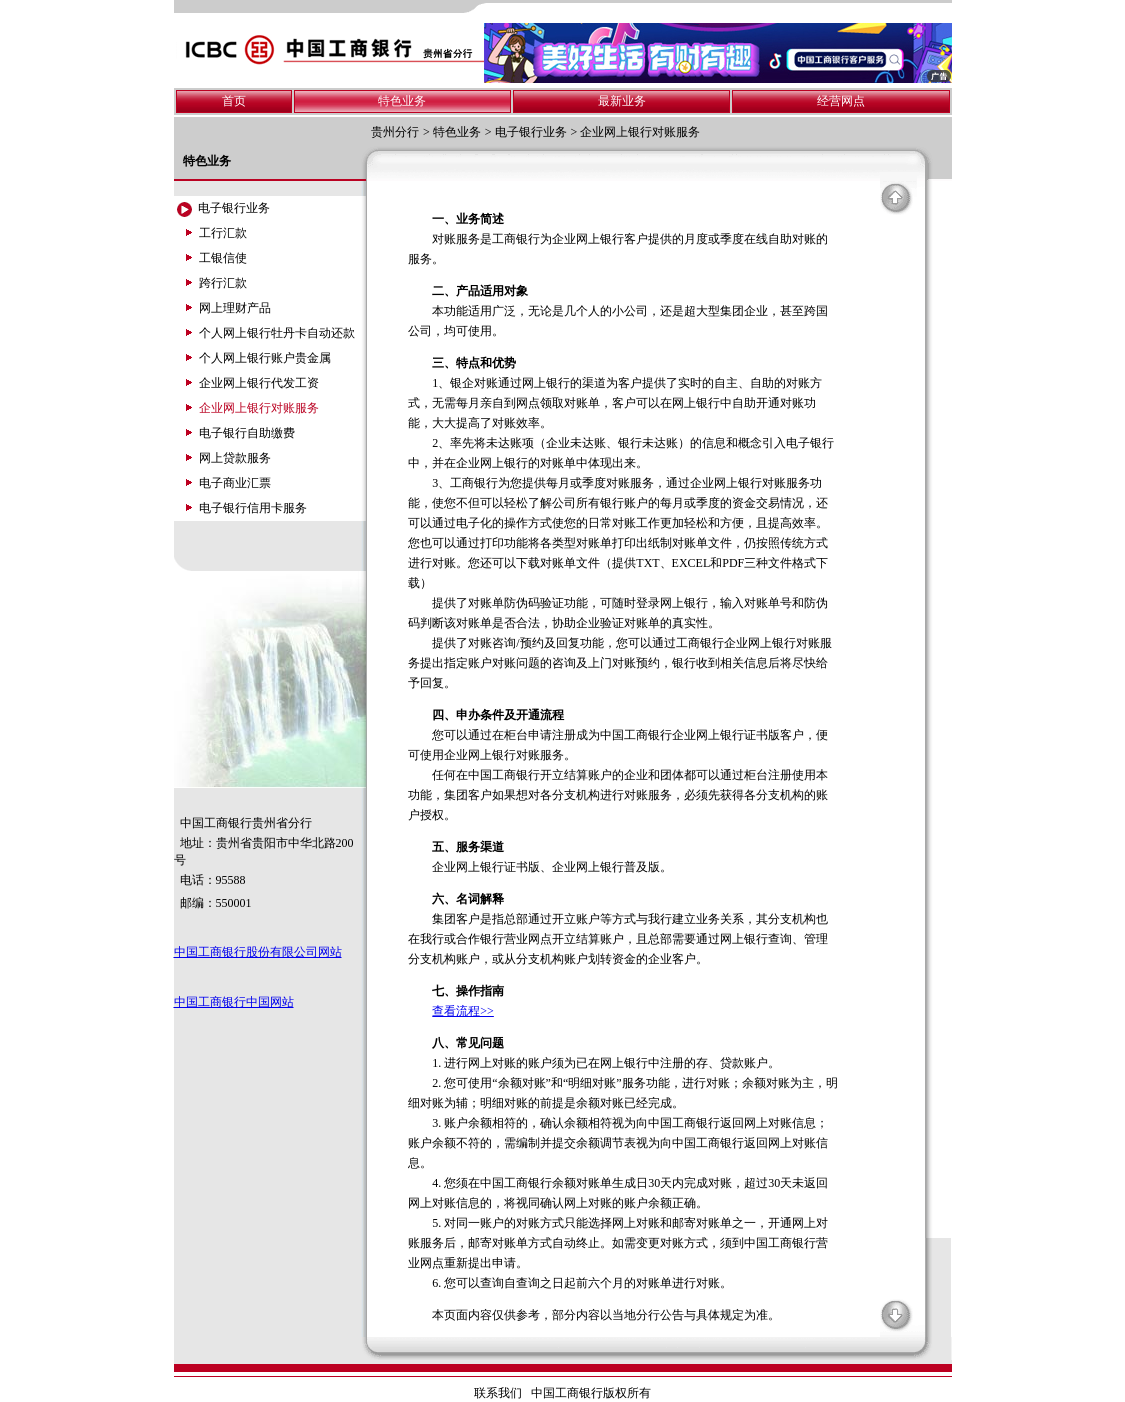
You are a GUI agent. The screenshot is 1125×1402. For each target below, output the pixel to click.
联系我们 (498, 1393)
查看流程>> (463, 1011)
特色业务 (402, 101)
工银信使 (223, 258)
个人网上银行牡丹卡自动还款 (277, 333)
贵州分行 (395, 132)
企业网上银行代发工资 (259, 383)
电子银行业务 (531, 132)
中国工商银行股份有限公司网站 (258, 952)
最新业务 (622, 101)
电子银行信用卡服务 (253, 508)
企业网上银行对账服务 (640, 132)
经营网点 (841, 101)
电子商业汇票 (235, 483)
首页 (234, 101)
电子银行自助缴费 (247, 433)
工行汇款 (223, 233)
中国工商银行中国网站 (234, 1002)
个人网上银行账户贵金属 (265, 358)
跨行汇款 (223, 283)
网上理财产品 (235, 308)
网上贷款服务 (235, 458)
